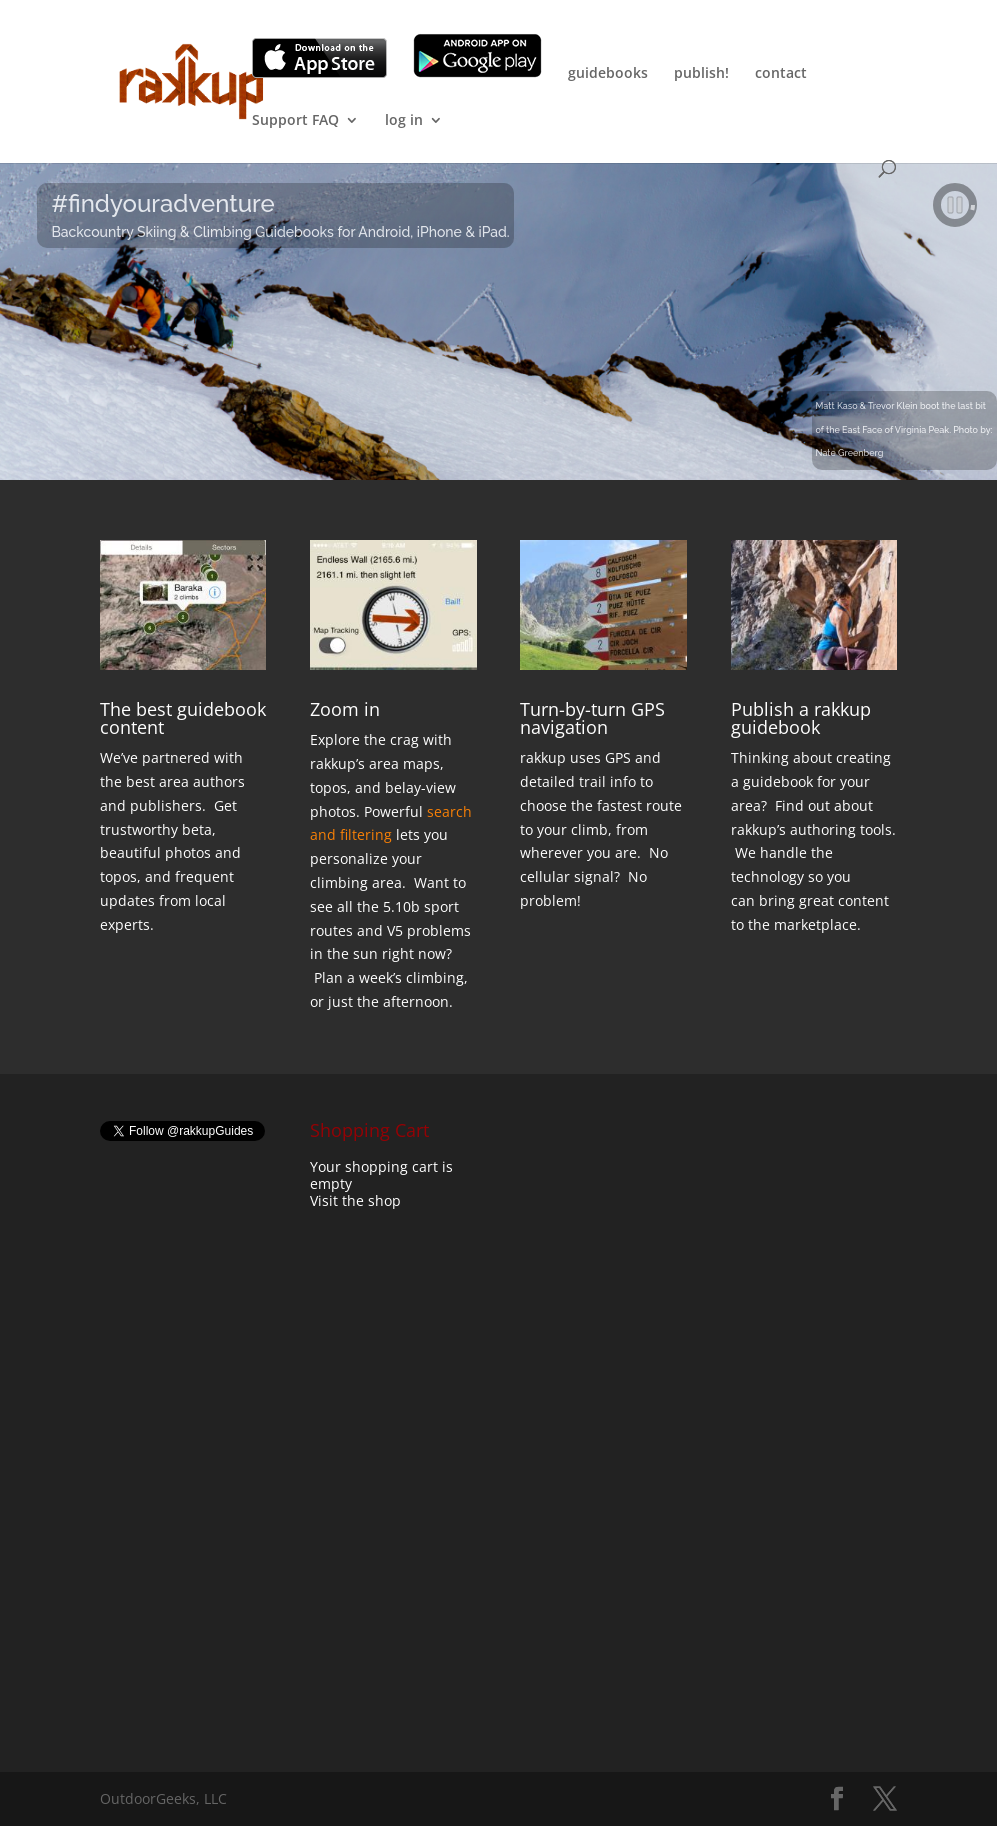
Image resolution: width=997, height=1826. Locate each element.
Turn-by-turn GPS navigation (592, 718)
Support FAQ (295, 121)
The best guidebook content (183, 718)
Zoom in (345, 709)
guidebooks (608, 74)
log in (404, 121)
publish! (701, 74)
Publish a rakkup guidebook (801, 718)
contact (781, 74)
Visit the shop (355, 1200)
